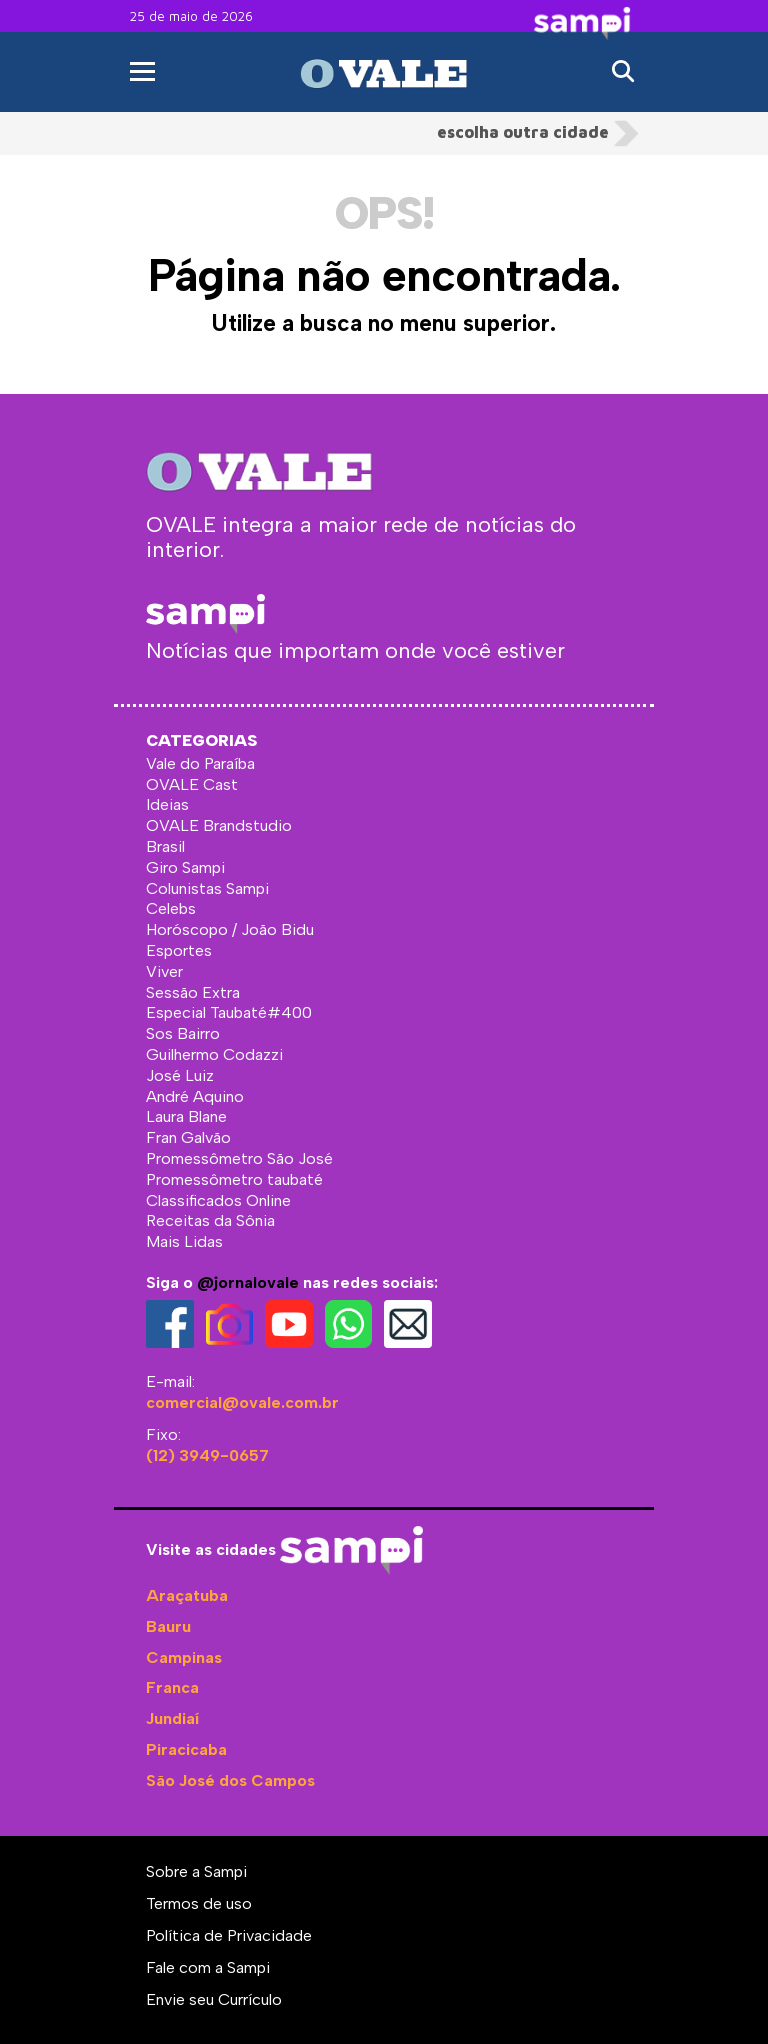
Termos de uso (199, 1903)
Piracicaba (186, 1749)
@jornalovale (248, 1282)
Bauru (168, 1626)
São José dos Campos (230, 1780)
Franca (172, 1687)
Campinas (184, 1657)
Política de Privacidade (229, 1935)
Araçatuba (187, 1595)
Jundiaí (172, 1718)
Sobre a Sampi (196, 1871)
